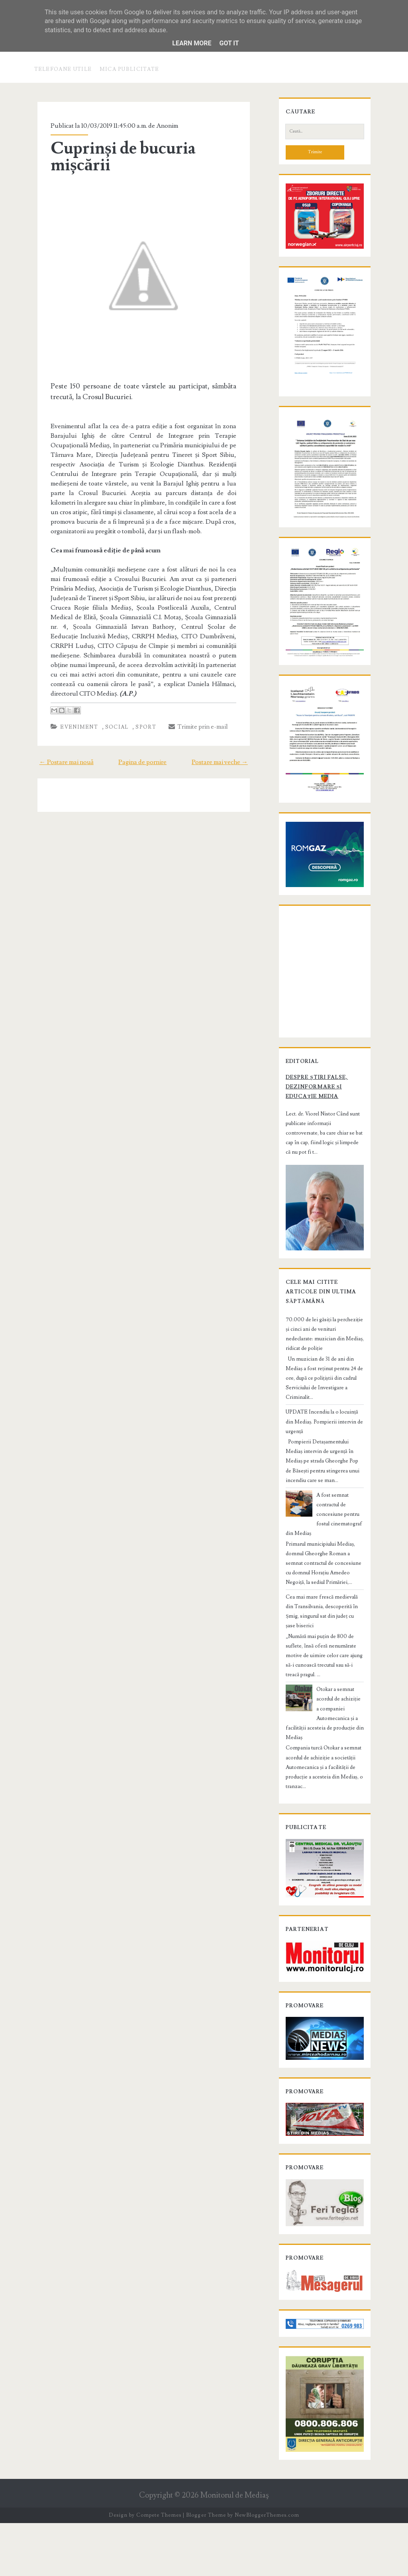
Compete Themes (158, 2568)
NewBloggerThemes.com (267, 2568)
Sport (139, 720)
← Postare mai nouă (59, 755)
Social (110, 720)
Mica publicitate (129, 69)
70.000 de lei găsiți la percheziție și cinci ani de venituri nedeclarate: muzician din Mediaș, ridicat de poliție (323, 1415)
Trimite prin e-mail (192, 720)
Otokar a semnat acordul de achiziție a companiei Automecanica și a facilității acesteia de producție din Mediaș (323, 1718)
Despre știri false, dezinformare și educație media (324, 1179)
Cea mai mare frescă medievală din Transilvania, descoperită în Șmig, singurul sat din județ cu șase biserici (321, 1635)
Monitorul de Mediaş (234, 2548)
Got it (229, 43)
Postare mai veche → (227, 755)
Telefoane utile (63, 69)
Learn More (191, 43)
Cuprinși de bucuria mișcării (117, 157)
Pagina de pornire (142, 755)
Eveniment (73, 720)
